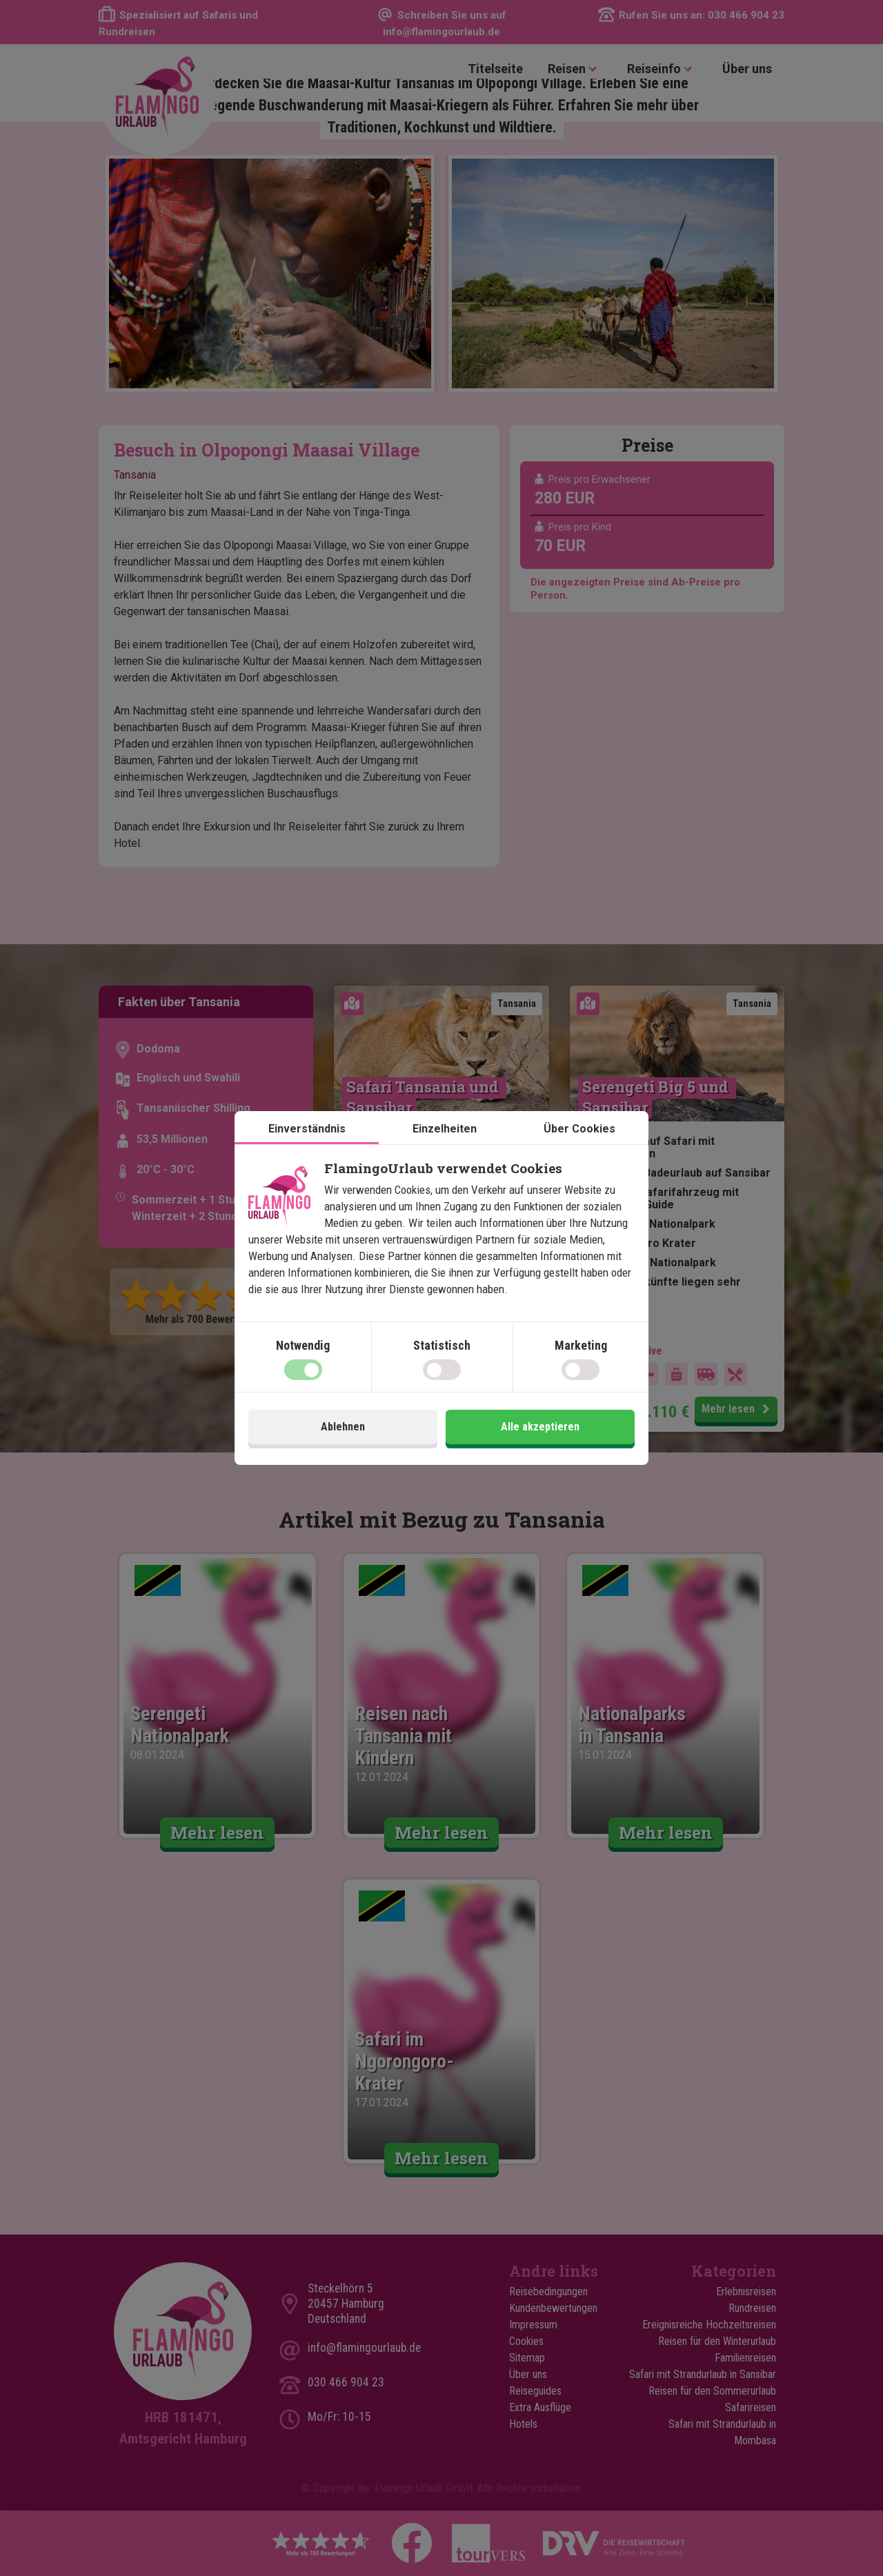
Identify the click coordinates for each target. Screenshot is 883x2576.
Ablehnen (343, 1426)
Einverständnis (307, 1128)
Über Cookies (579, 1128)
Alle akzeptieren (540, 1426)
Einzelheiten (445, 1128)
